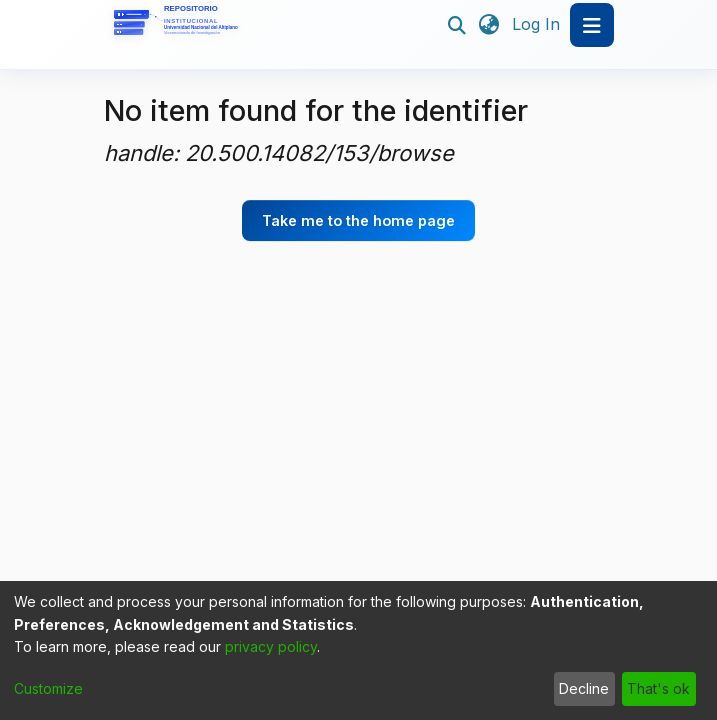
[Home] (179, 25)
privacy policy (271, 646)
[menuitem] (489, 25)
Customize (48, 688)
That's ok (658, 688)
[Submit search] (457, 25)
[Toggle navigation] (592, 25)
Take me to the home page (358, 220)
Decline (584, 688)
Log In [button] (537, 24)
